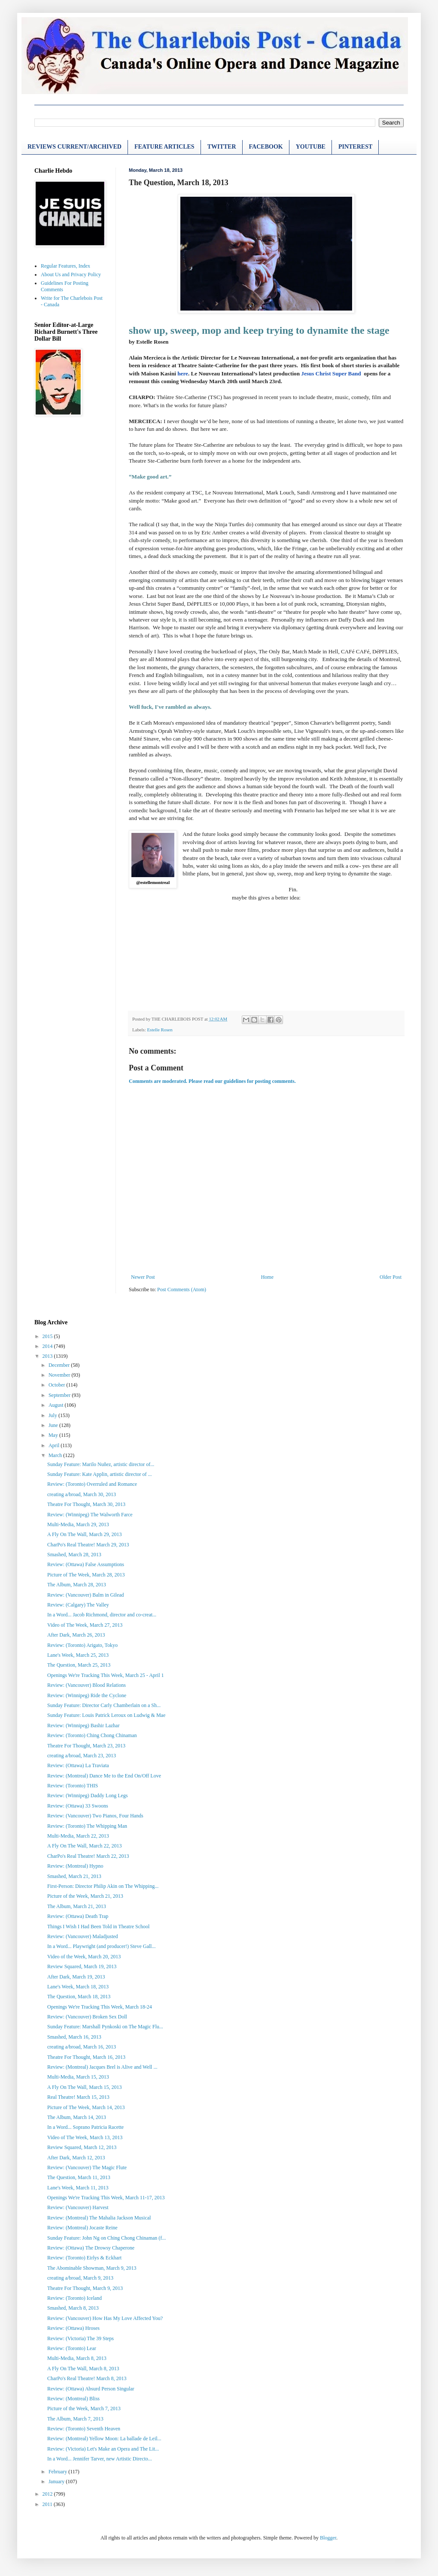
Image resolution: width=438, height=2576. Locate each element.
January (57, 2481)
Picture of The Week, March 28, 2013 (86, 1575)
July (53, 1415)
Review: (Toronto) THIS (72, 1786)
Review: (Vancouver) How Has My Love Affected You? (105, 2318)
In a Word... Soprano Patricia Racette (85, 2127)
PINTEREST (355, 146)
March (56, 1455)
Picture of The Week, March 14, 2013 (86, 2107)
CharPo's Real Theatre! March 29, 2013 (88, 1545)
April (55, 1445)
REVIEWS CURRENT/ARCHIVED (74, 146)
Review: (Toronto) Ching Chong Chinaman (92, 1735)
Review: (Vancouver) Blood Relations (86, 1685)
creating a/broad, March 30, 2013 (81, 1494)
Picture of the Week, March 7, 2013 (84, 2408)
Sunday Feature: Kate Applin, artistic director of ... (99, 1474)
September (60, 1395)
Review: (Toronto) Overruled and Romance (92, 1484)
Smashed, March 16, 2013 (74, 2037)
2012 (48, 2494)
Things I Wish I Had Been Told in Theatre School (98, 1927)
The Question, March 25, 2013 (78, 1665)
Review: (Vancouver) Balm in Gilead (85, 1595)
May (54, 1435)
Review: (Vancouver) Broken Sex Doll (87, 2017)
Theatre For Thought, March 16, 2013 (86, 2057)
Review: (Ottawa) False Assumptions (85, 1564)
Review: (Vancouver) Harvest (78, 2207)
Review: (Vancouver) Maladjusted (82, 1936)
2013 (48, 1356)
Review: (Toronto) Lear (71, 2348)
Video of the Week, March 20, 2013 (84, 1957)
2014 (48, 1346)
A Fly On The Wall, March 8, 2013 (83, 2369)
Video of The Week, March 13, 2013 (84, 2137)
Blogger (328, 2538)
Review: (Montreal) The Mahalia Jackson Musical (99, 2218)
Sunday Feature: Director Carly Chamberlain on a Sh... (104, 1705)
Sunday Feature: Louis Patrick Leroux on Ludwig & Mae (106, 1715)
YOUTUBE (310, 146)
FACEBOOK (266, 146)
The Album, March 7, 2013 (75, 2419)
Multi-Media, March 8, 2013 (76, 2358)
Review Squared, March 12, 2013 (81, 2147)
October (58, 1385)
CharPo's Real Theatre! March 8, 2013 (87, 2378)
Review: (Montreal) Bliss (73, 2399)
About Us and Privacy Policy (71, 274)
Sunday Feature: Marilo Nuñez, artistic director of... (100, 1464)
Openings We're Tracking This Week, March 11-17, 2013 (105, 2198)
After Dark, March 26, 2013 (76, 1635)
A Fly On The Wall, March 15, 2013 (84, 2087)
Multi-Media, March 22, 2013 (78, 1836)
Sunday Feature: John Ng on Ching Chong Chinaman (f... (106, 2238)
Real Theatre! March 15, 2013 (78, 2097)
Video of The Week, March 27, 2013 (84, 1625)
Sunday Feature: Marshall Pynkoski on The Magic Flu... (105, 2027)
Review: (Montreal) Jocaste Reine (82, 2228)
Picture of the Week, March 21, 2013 (85, 1896)
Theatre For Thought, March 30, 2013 (86, 1504)
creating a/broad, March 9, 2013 (80, 2278)
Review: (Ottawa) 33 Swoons (77, 1806)
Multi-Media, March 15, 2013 (78, 2077)
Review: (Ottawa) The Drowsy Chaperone (90, 2248)
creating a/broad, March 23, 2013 (81, 1756)
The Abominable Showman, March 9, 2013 (92, 2268)
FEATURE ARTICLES (164, 146)
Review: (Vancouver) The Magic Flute (87, 2167)
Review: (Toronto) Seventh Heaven (83, 2429)
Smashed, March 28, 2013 (74, 1555)
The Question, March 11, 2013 (78, 2177)
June (54, 1425)
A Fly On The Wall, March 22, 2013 (84, 1846)
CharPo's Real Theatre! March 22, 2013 (88, 1856)
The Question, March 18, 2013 (78, 1997)
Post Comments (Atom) (181, 1289)
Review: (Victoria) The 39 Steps (80, 2338)
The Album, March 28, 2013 (76, 1585)
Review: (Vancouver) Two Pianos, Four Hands (95, 1816)
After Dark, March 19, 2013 (76, 1977)
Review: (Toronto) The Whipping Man (87, 1826)
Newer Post (143, 1277)
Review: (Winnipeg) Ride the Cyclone (86, 1695)
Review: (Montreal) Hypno (75, 1866)
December (60, 1365)
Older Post (391, 1277)
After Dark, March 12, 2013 (76, 2158)
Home (267, 1277)
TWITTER (221, 146)
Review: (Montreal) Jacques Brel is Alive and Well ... (102, 2067)
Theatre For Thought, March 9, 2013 (85, 2288)
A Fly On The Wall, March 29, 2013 (84, 1534)
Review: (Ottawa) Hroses (73, 2328)
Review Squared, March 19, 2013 (81, 1966)
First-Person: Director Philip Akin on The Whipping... (102, 1886)
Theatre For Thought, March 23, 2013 (86, 1746)
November (60, 1375)
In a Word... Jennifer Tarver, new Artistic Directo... (99, 2459)
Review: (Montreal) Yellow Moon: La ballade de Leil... (104, 2439)
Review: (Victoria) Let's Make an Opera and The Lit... (103, 2449)
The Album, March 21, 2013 (76, 1906)
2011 (48, 2504)
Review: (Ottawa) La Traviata (78, 1765)
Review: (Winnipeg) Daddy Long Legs (87, 1796)
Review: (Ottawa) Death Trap (77, 1916)
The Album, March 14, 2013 (76, 2117)
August (57, 1405)
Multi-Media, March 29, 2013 (78, 1524)
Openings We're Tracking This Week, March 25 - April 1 (105, 1675)
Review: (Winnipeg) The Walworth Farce (90, 1515)
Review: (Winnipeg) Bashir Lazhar (83, 1725)
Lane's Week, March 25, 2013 (78, 1655)
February (58, 2472)
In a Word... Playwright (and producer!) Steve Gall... (101, 1946)
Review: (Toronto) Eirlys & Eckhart (84, 2258)
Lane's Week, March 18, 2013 (78, 1987)
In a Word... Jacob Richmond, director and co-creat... (101, 1615)
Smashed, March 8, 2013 (73, 2308)
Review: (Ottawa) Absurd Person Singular (90, 2389)
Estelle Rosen (159, 1029)
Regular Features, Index (65, 266)
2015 (48, 1336)
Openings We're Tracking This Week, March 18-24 (99, 2007)
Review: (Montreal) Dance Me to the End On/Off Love (104, 1776)
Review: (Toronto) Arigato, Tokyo (82, 1645)
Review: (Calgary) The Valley (78, 1605)
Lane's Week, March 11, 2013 (78, 2188)
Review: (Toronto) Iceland (74, 2298)
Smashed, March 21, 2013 (74, 1876)
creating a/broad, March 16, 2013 (81, 2047)
